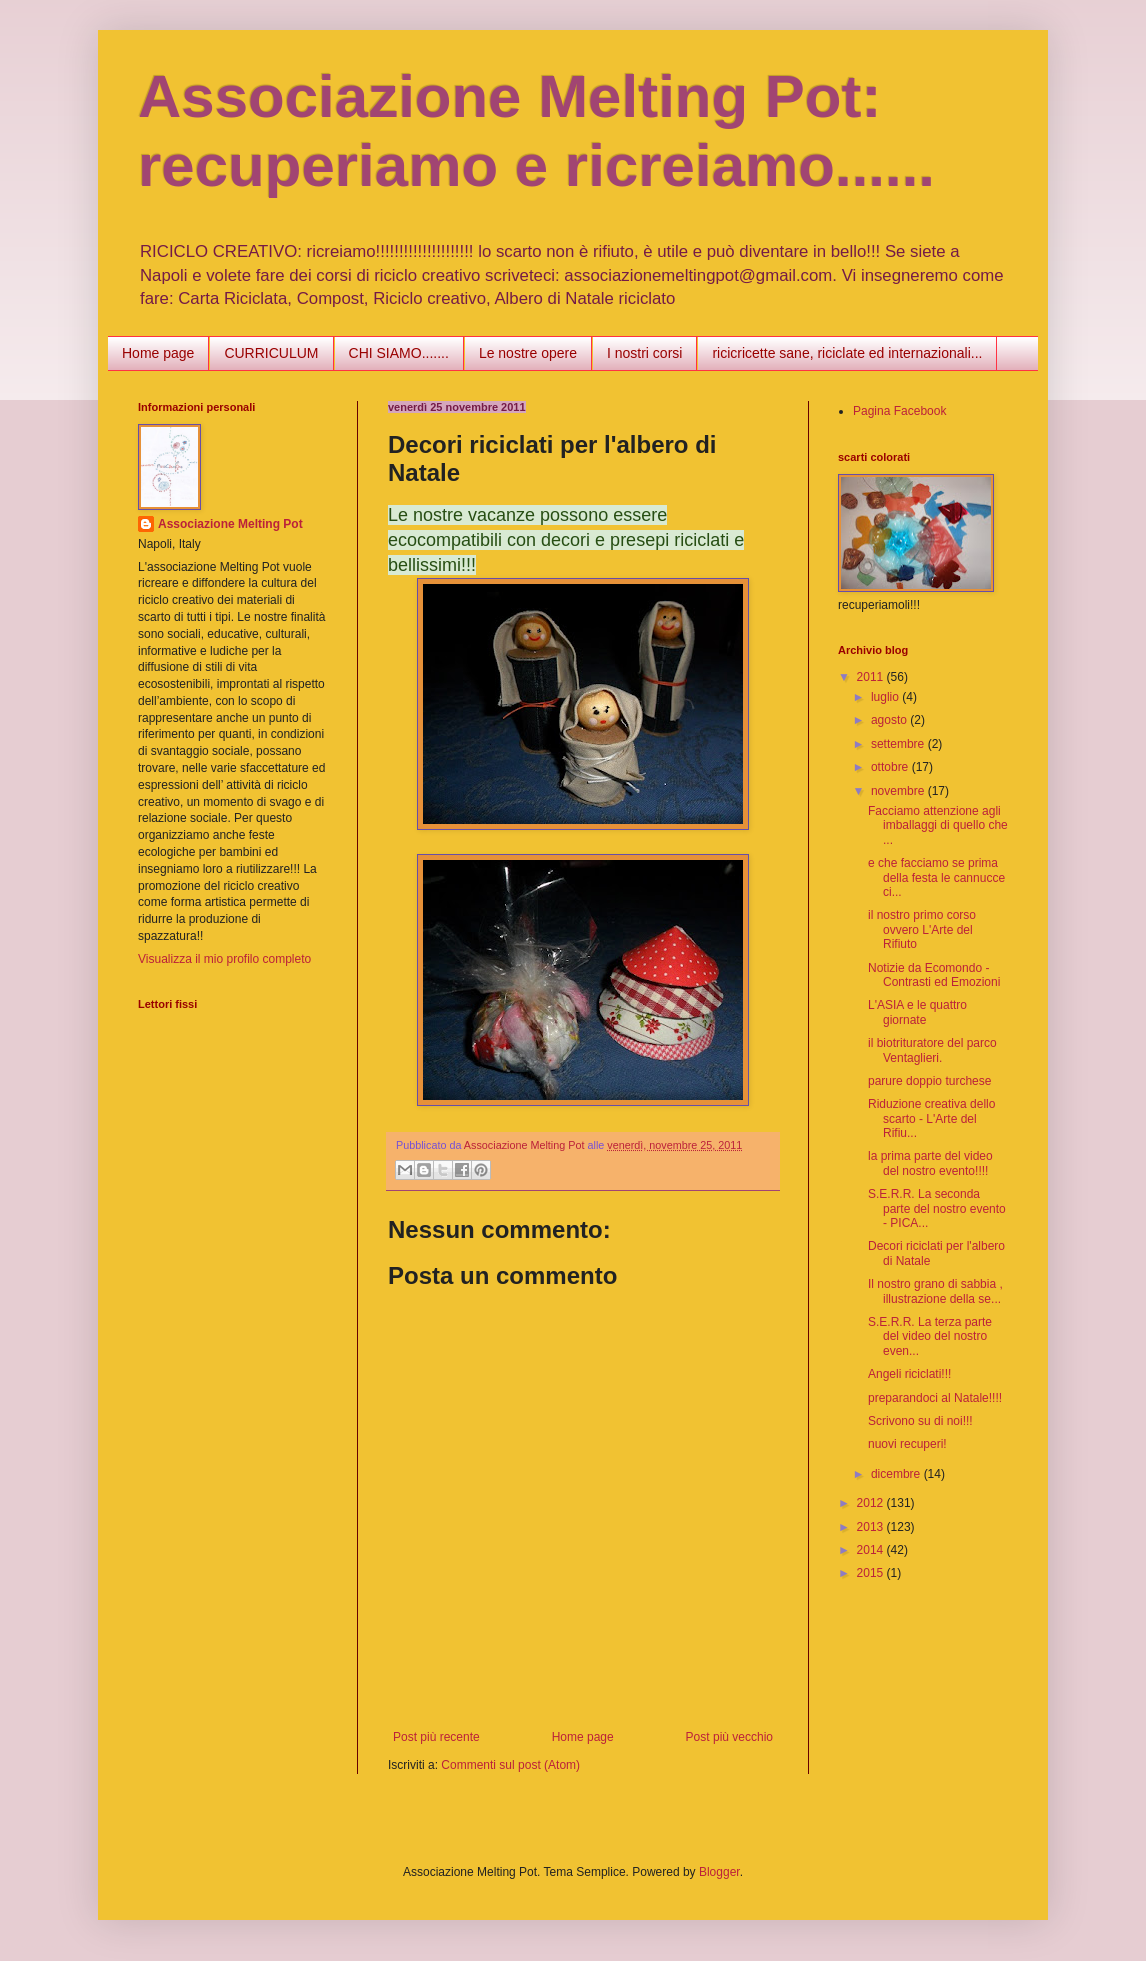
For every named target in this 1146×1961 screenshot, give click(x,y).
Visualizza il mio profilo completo (224, 959)
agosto (890, 720)
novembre (899, 791)
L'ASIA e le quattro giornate (917, 1012)
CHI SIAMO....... (399, 353)
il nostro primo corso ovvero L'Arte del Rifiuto (922, 929)
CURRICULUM (271, 353)
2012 (872, 1503)
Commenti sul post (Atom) (510, 1765)
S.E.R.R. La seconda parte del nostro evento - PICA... (937, 1208)
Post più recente (436, 1737)
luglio (886, 697)
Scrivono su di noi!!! (920, 1421)
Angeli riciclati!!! (909, 1374)
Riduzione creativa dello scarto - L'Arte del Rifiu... (931, 1118)
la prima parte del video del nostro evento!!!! (930, 1163)
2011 (872, 677)
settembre (899, 744)
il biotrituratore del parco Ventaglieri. (932, 1050)
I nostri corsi (644, 353)
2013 (872, 1527)
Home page (158, 353)
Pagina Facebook (899, 411)
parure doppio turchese (929, 1081)
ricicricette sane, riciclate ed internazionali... (847, 353)
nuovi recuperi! (907, 1444)
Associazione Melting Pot (230, 524)
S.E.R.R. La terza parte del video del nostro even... (930, 1336)
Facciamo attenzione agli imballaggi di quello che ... (938, 825)
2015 (872, 1573)
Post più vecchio (729, 1737)
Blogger (719, 1872)
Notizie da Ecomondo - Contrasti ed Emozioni (934, 975)
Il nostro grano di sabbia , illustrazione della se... (935, 1291)
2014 (872, 1550)
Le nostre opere (528, 353)
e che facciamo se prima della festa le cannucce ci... (936, 877)
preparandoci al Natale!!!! (935, 1398)
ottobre (891, 767)
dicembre (897, 1474)
